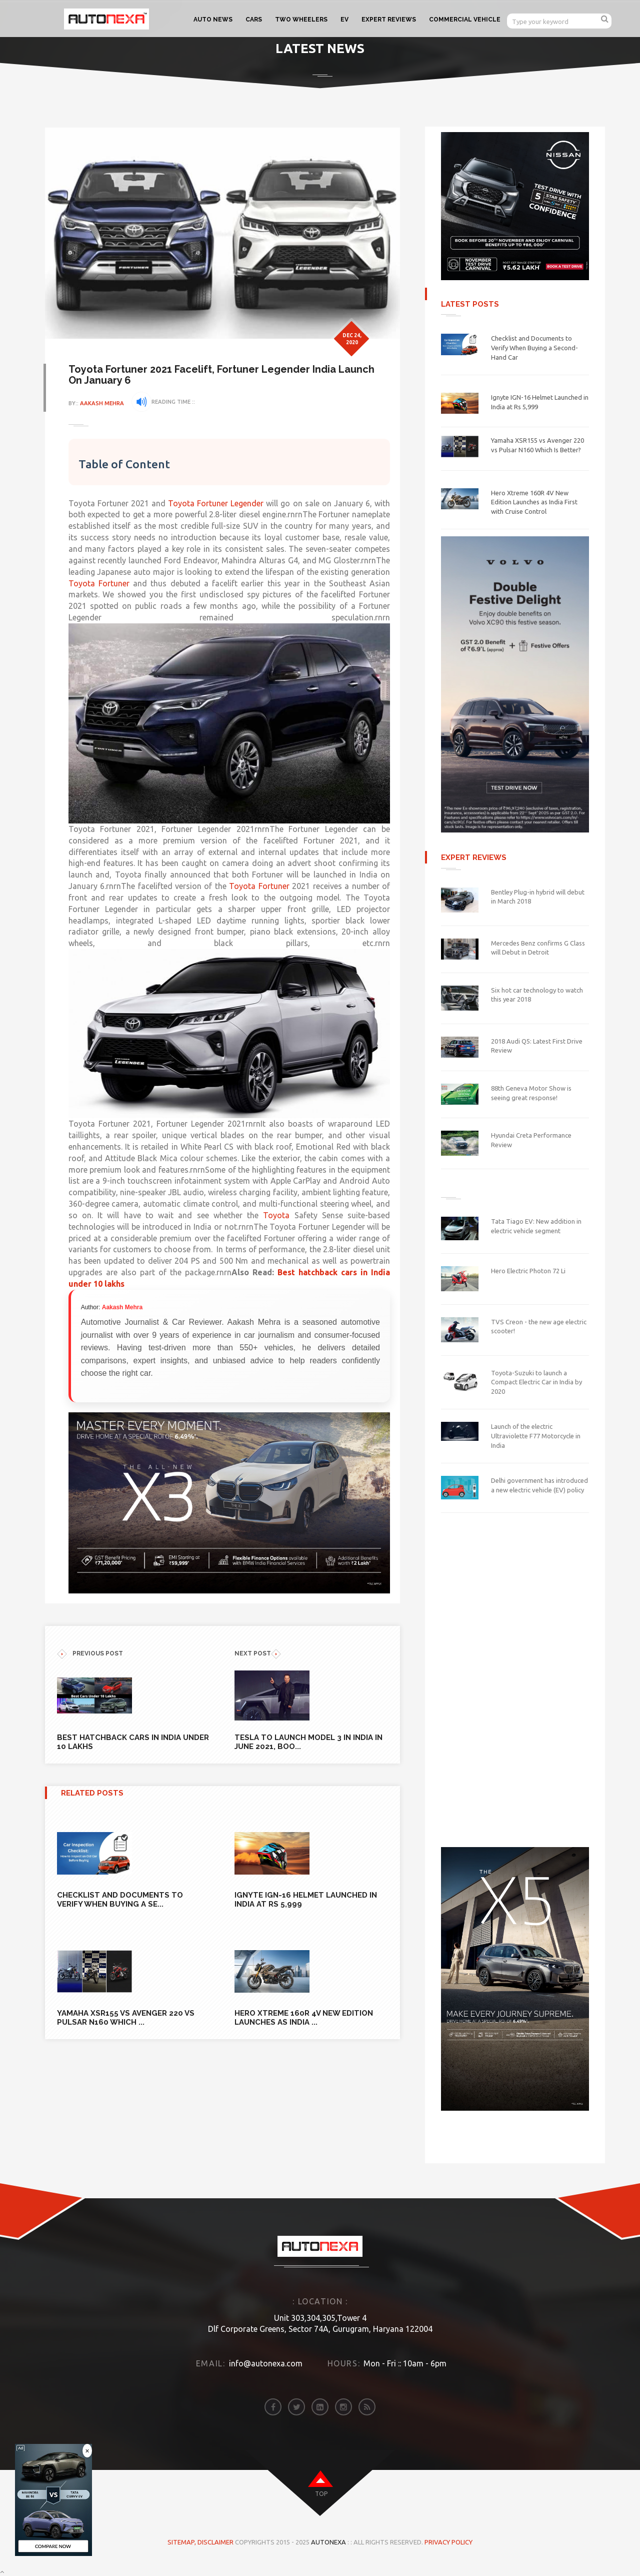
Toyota (303, 1215)
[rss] (367, 2406)
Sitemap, (183, 2541)
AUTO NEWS (213, 19)
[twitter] (296, 2406)
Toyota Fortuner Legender (216, 503)
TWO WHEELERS (301, 19)
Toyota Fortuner (100, 583)
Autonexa (328, 2541)
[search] (605, 19)
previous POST (90, 1652)
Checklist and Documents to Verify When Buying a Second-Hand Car (534, 347)
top (321, 2493)
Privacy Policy (448, 2541)
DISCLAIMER (216, 2541)
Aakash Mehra (104, 403)
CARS (254, 19)
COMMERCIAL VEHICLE (464, 19)
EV (344, 19)
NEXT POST (257, 1652)
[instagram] (343, 2406)
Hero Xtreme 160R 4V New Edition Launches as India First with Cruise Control (534, 502)
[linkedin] (320, 2406)
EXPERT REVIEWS (389, 19)
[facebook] (273, 2406)
